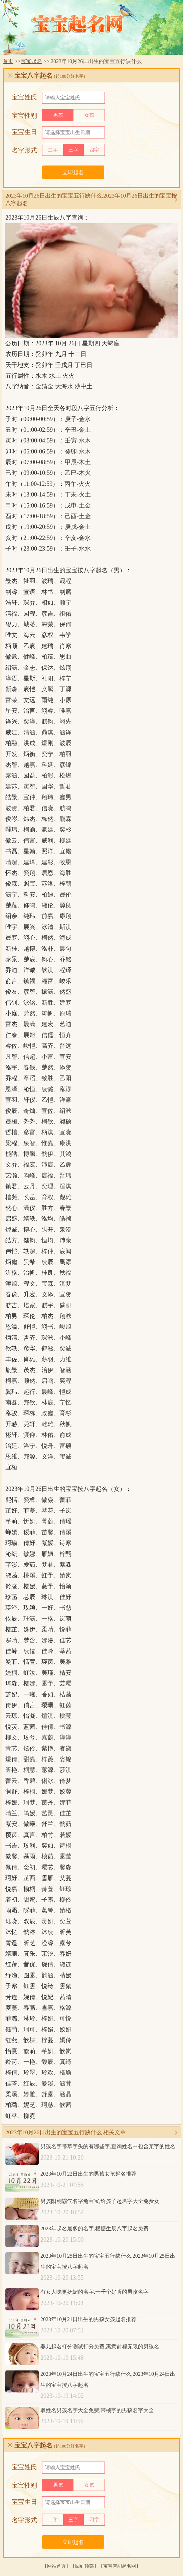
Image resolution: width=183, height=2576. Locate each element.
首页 (8, 61)
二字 (53, 149)
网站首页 (56, 2566)
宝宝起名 (31, 61)
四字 (94, 149)
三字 (73, 149)
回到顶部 (84, 2566)
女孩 (89, 115)
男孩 (58, 115)
